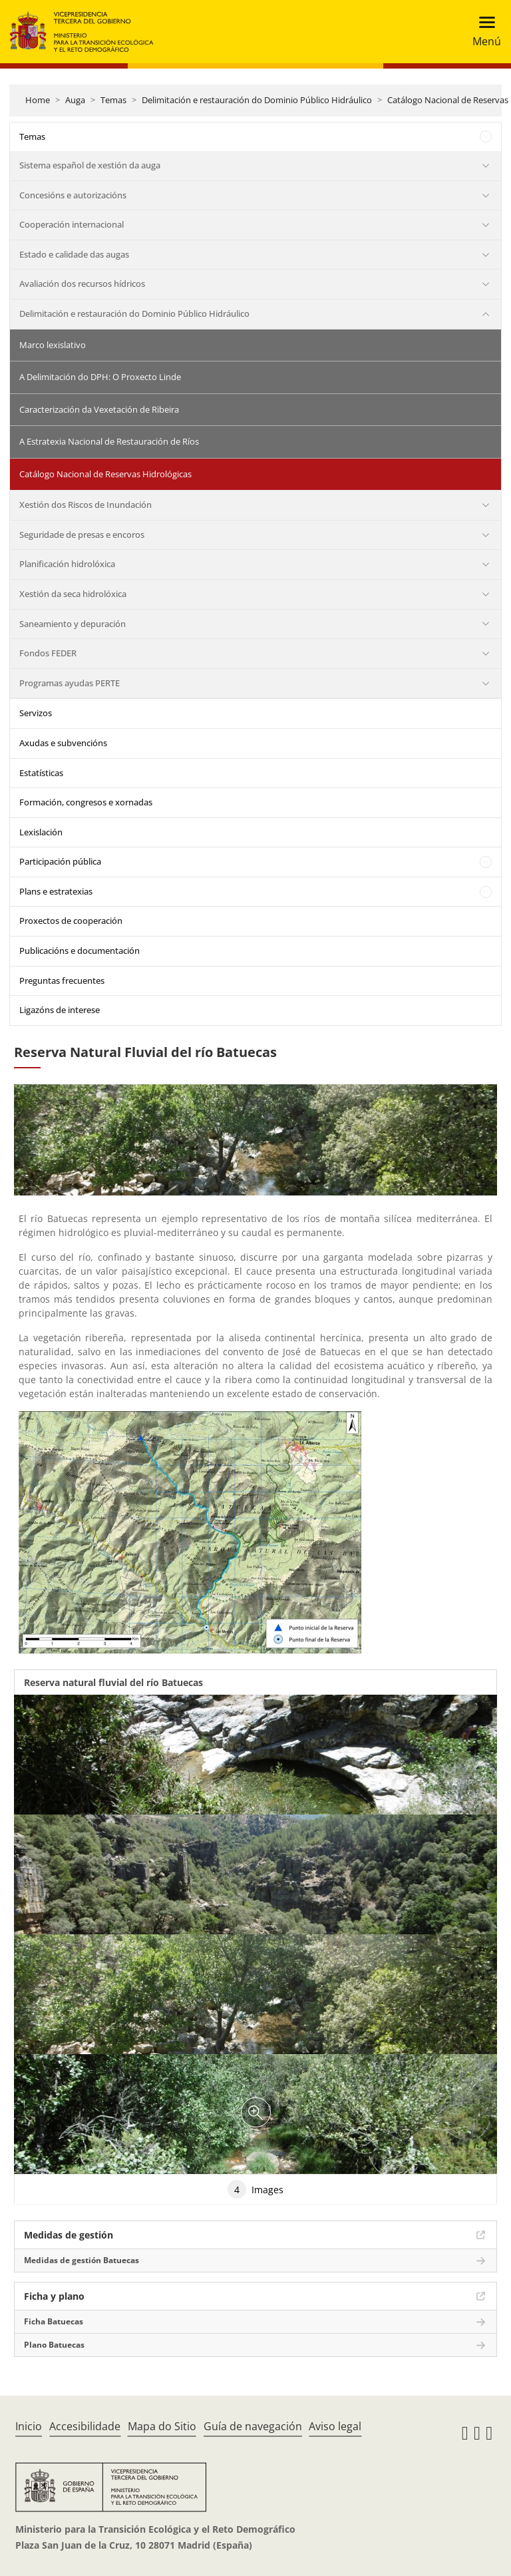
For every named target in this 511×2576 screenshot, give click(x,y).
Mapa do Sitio (162, 2426)
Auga (75, 100)
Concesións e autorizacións (72, 195)
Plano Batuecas (54, 2344)
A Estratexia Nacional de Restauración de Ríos (109, 441)
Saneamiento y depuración (72, 624)
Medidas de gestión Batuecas (81, 2260)
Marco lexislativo (52, 345)
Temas (113, 100)
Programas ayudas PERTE (69, 683)
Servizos (35, 713)
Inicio (28, 2426)
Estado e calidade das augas (74, 254)
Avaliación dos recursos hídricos (82, 284)
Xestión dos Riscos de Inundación (85, 505)
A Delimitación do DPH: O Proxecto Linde (100, 377)
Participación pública (60, 861)
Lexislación (41, 832)
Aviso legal (335, 2426)
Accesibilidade (84, 2426)
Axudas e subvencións (63, 743)
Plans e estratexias (55, 891)
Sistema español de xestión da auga (89, 165)
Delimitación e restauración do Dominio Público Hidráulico (257, 100)
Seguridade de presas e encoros (81, 534)
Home (37, 100)
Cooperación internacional (71, 224)
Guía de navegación (253, 2426)
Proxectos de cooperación (70, 921)
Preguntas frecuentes (61, 980)
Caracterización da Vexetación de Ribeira (99, 409)
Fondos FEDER (48, 653)
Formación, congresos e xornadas (85, 802)
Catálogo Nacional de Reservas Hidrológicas (105, 474)
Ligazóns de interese (59, 1010)
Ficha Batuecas (53, 2321)
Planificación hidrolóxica (67, 564)
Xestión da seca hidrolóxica (72, 594)
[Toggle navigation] (483, 31)
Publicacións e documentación (79, 951)
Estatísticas (41, 773)
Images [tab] (255, 2189)
